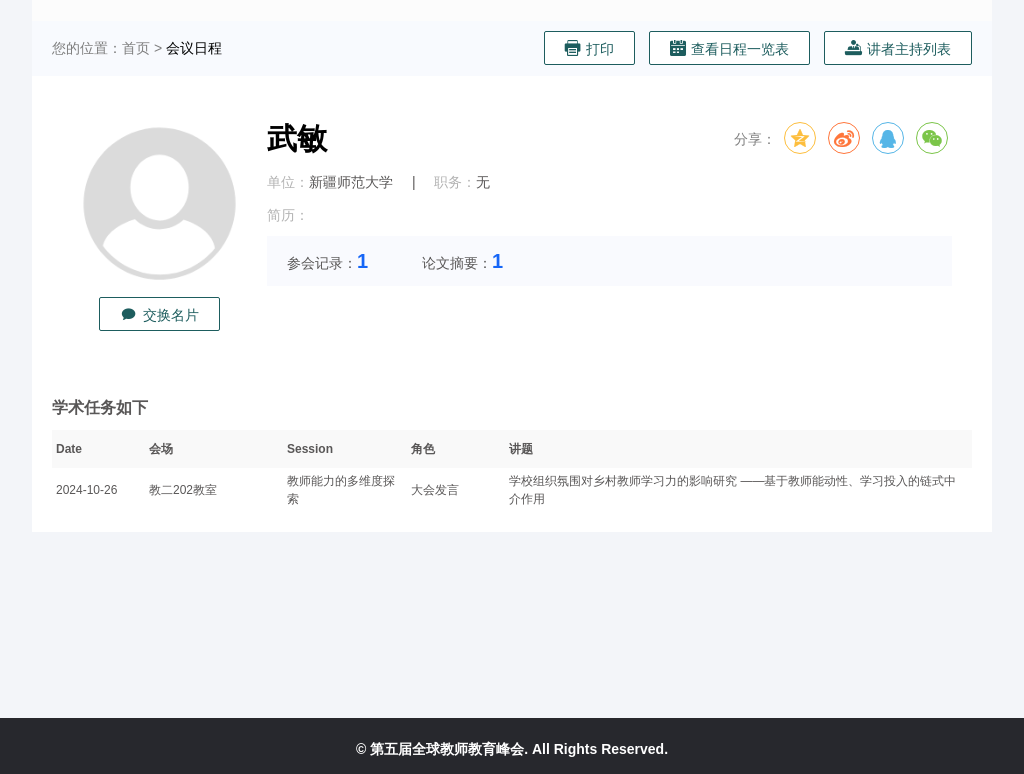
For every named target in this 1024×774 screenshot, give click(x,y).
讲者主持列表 (898, 48)
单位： (288, 182)
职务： (455, 182)
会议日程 (194, 48)
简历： (288, 215)
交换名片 (159, 314)
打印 (589, 48)
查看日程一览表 (729, 48)
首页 (136, 48)
